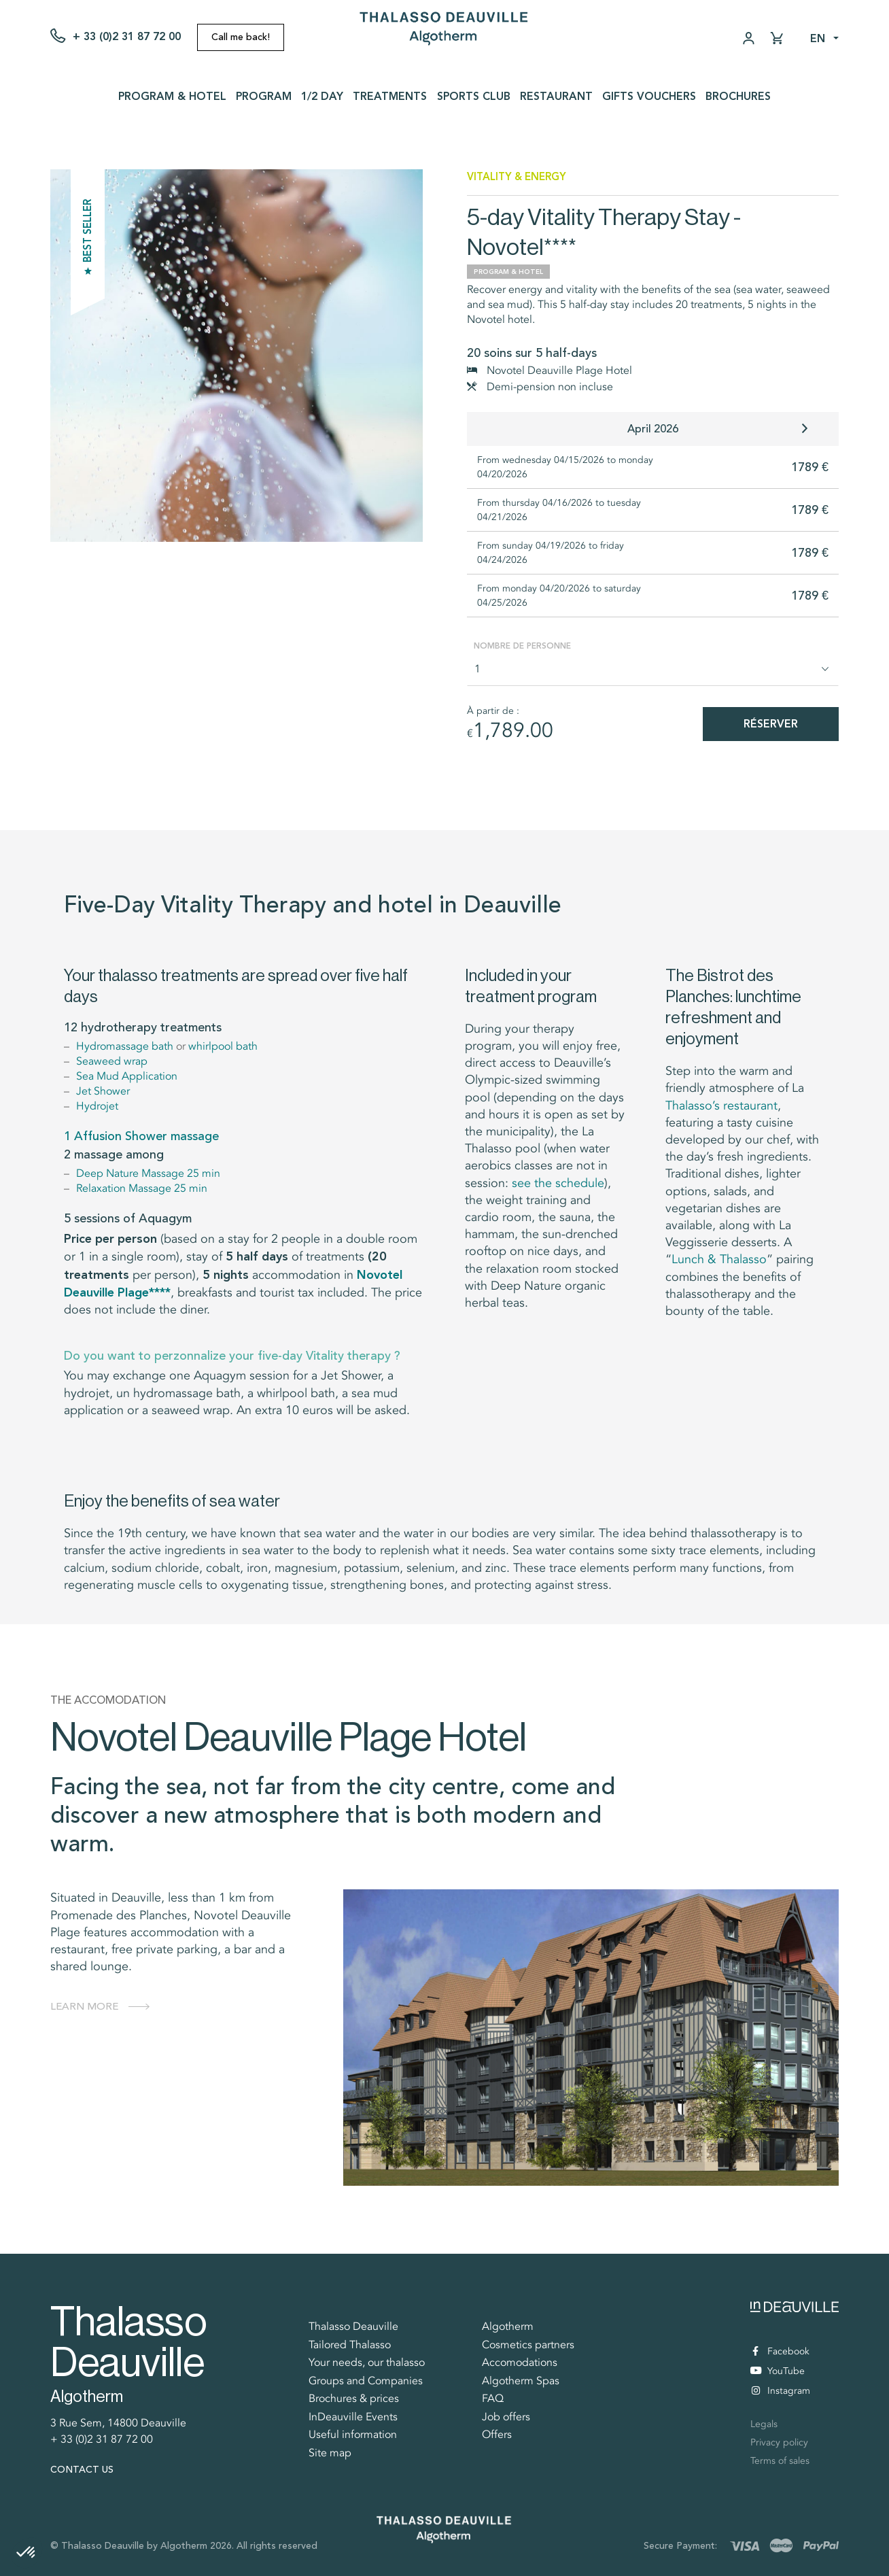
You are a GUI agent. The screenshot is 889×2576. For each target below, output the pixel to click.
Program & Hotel (172, 96)
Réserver (771, 723)
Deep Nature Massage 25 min (148, 1173)
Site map (330, 2453)
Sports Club (473, 96)
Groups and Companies (366, 2381)
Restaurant (556, 96)
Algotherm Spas (520, 2381)
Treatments (390, 96)
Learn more (84, 2006)
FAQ (493, 2398)
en (817, 38)
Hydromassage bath (124, 1046)
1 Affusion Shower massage (141, 1136)
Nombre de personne (522, 646)
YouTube (777, 2371)
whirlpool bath (223, 1046)
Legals (764, 2424)
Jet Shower (103, 1091)
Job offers (506, 2417)
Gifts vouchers (649, 96)
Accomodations (519, 2362)
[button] (26, 2553)
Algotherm (508, 2326)
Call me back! (240, 37)
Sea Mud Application (126, 1076)
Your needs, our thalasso (367, 2362)
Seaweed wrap (111, 1061)
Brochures (738, 96)
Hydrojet (97, 1106)
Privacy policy (779, 2442)
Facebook (780, 2351)
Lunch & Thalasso (719, 1259)
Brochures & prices (354, 2398)
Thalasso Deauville (353, 2326)
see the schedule (558, 1182)
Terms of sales (779, 2461)
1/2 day (322, 96)
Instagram (781, 2391)
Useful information (353, 2434)
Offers (497, 2434)
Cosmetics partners (528, 2345)
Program (264, 96)
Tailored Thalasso (350, 2345)
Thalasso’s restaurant (721, 1105)
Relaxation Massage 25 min (141, 1188)
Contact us (82, 2469)
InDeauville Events (353, 2417)
